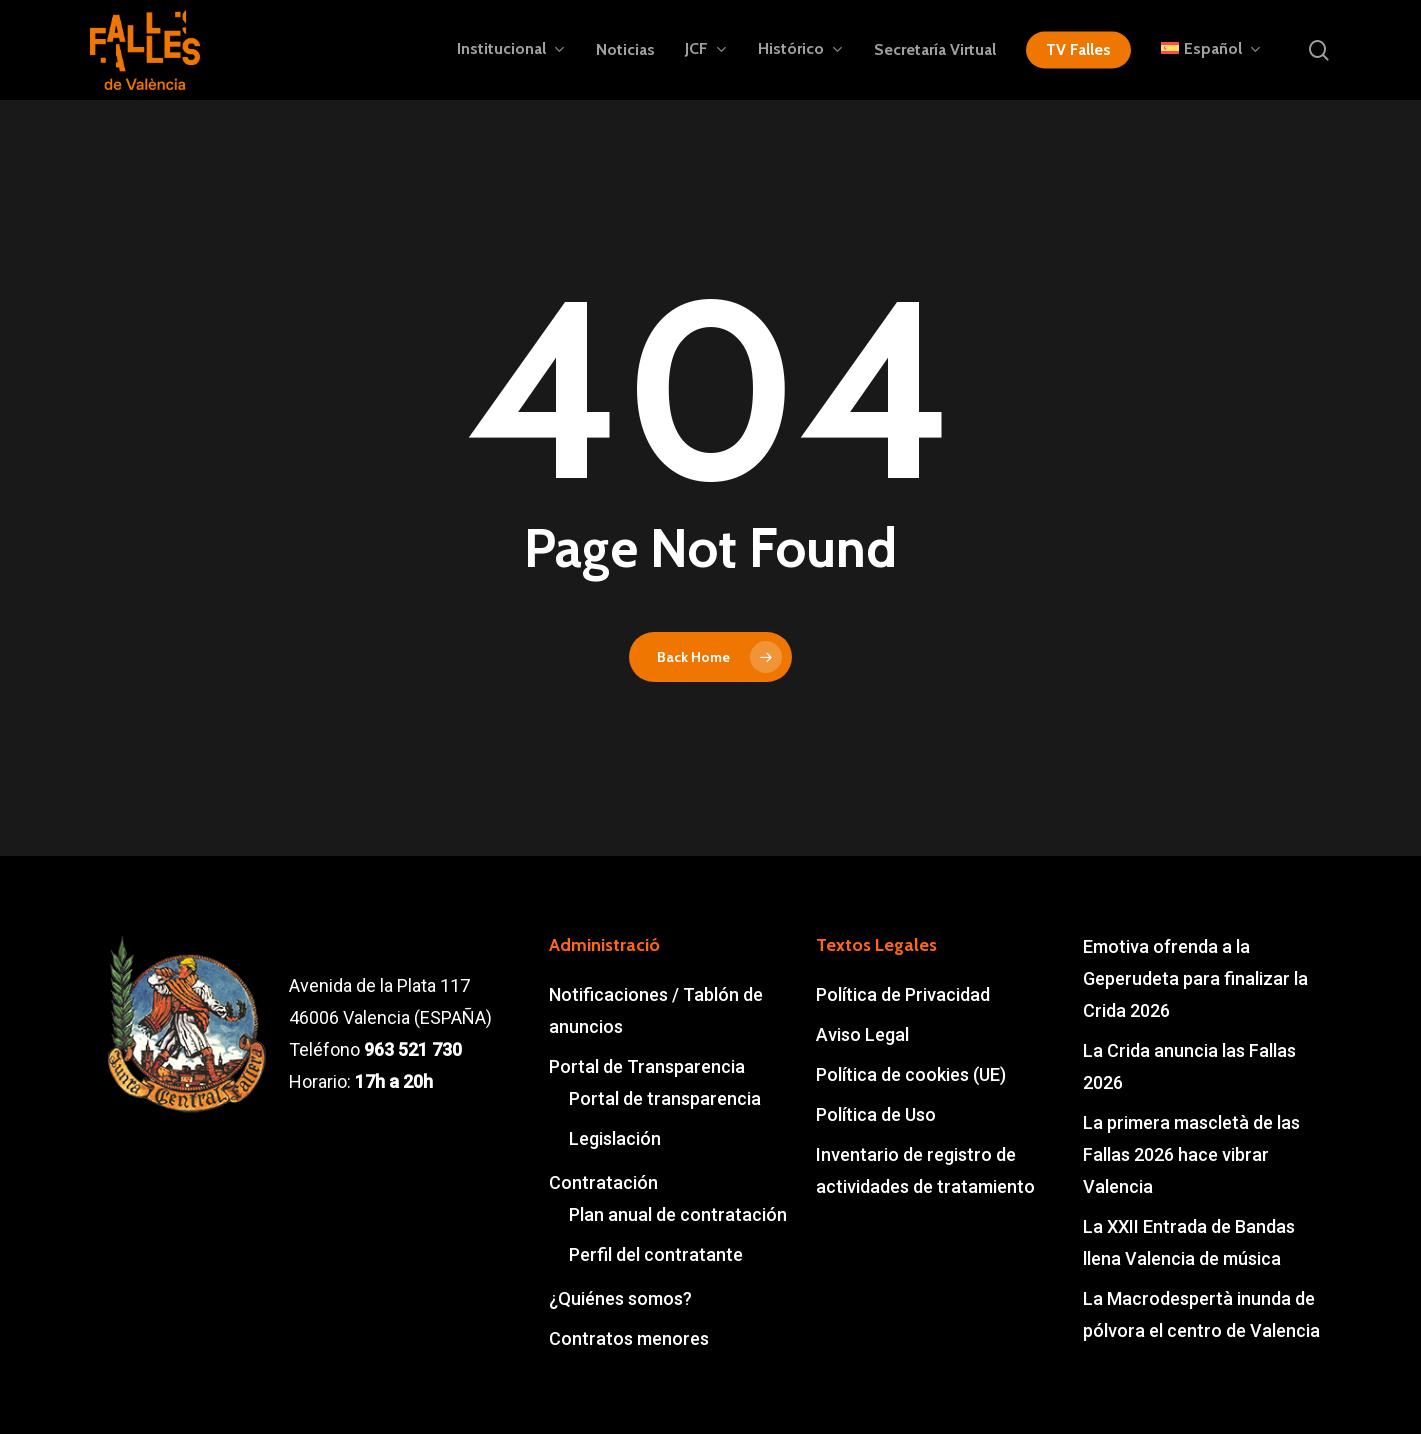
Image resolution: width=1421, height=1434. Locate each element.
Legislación (615, 1138)
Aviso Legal (862, 1034)
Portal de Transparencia (647, 1066)
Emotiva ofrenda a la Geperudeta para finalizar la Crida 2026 (1195, 978)
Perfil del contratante (656, 1254)
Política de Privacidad (903, 994)
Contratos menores (629, 1338)
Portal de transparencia (665, 1098)
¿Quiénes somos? (620, 1298)
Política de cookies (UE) (911, 1074)
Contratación (603, 1182)
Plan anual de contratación (678, 1214)
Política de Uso (876, 1114)
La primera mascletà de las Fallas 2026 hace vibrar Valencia (1191, 1154)
